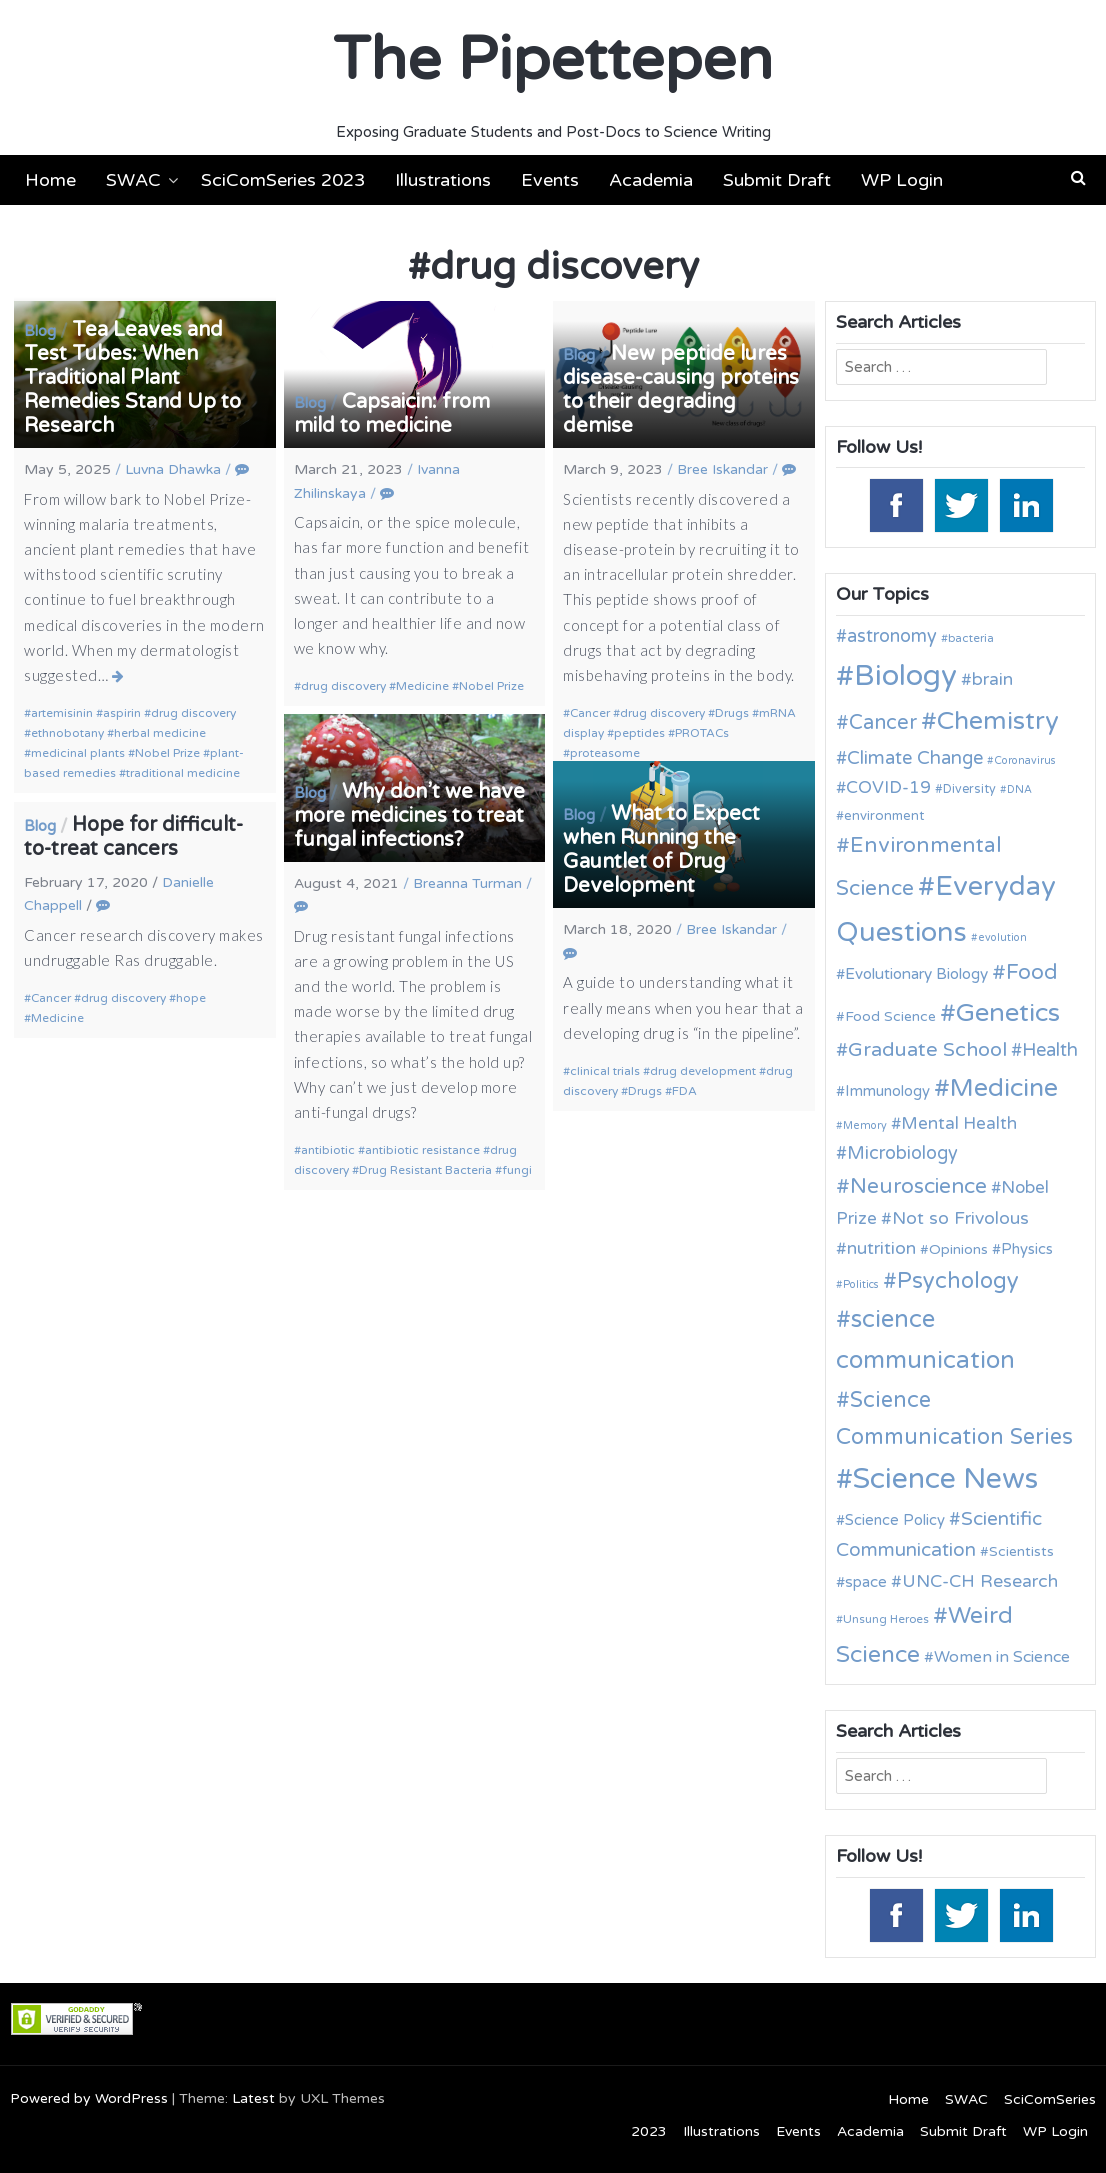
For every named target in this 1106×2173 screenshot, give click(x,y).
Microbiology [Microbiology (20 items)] (902, 1153)
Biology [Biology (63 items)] (905, 675)
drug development (703, 1071)
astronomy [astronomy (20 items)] (892, 636)
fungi (517, 1170)
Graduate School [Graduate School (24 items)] (927, 1050)
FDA (684, 1091)
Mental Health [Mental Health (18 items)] (959, 1123)
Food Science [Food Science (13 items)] (890, 1016)
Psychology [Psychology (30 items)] (958, 1281)
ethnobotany (67, 733)
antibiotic (328, 1150)
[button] (1078, 178)
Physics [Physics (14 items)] (1027, 1249)
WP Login (902, 180)
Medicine (422, 686)
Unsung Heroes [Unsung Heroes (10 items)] (886, 1619)
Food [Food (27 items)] (1032, 972)
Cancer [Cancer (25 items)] (883, 723)
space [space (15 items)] (866, 1582)
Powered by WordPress (89, 2098)
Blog (40, 331)
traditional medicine (183, 773)
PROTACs (702, 733)
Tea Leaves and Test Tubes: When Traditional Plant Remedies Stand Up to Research (132, 378)
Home (50, 180)
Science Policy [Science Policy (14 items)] (895, 1520)
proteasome (605, 753)
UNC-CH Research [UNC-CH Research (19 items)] (980, 1581)
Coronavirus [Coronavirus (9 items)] (1025, 760)
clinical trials (605, 1071)
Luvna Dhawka (173, 469)
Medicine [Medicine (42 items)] (1004, 1088)
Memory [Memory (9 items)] (865, 1125)
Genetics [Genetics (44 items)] (1008, 1012)
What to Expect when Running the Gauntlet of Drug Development (661, 850)
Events (550, 180)
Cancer (590, 713)
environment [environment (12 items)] (884, 816)
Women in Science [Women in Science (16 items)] (1002, 1657)
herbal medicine (160, 733)
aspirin (122, 713)
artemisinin (62, 713)
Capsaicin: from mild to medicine (392, 414)
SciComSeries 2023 (283, 180)
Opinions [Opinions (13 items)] (958, 1249)
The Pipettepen (553, 60)
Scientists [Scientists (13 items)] (1021, 1551)
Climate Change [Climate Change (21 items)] (915, 758)
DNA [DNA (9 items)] (1019, 789)
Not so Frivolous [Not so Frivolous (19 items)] (960, 1218)
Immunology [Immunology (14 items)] (887, 1091)
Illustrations (443, 180)
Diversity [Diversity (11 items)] (969, 789)
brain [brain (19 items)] (992, 679)
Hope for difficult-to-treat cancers (133, 837)
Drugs (732, 713)
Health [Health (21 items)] (1050, 1050)
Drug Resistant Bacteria (425, 1170)
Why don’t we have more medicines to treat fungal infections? (409, 816)
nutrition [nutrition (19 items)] (881, 1248)
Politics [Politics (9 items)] (861, 1284)
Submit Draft (777, 180)
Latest (253, 2098)
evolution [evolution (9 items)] (1002, 937)
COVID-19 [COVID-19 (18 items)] (888, 787)
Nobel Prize (167, 753)
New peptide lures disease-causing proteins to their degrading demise (681, 390)
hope (191, 998)
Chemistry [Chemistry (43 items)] (998, 721)
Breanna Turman (467, 883)
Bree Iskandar (722, 469)
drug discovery (193, 713)
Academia (651, 180)
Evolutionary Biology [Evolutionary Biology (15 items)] (916, 974)
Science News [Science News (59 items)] (945, 1479)
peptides (639, 733)
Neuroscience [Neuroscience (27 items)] (918, 1186)
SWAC (133, 180)
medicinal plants (78, 753)
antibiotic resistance (422, 1150)
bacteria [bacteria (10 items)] (971, 638)
